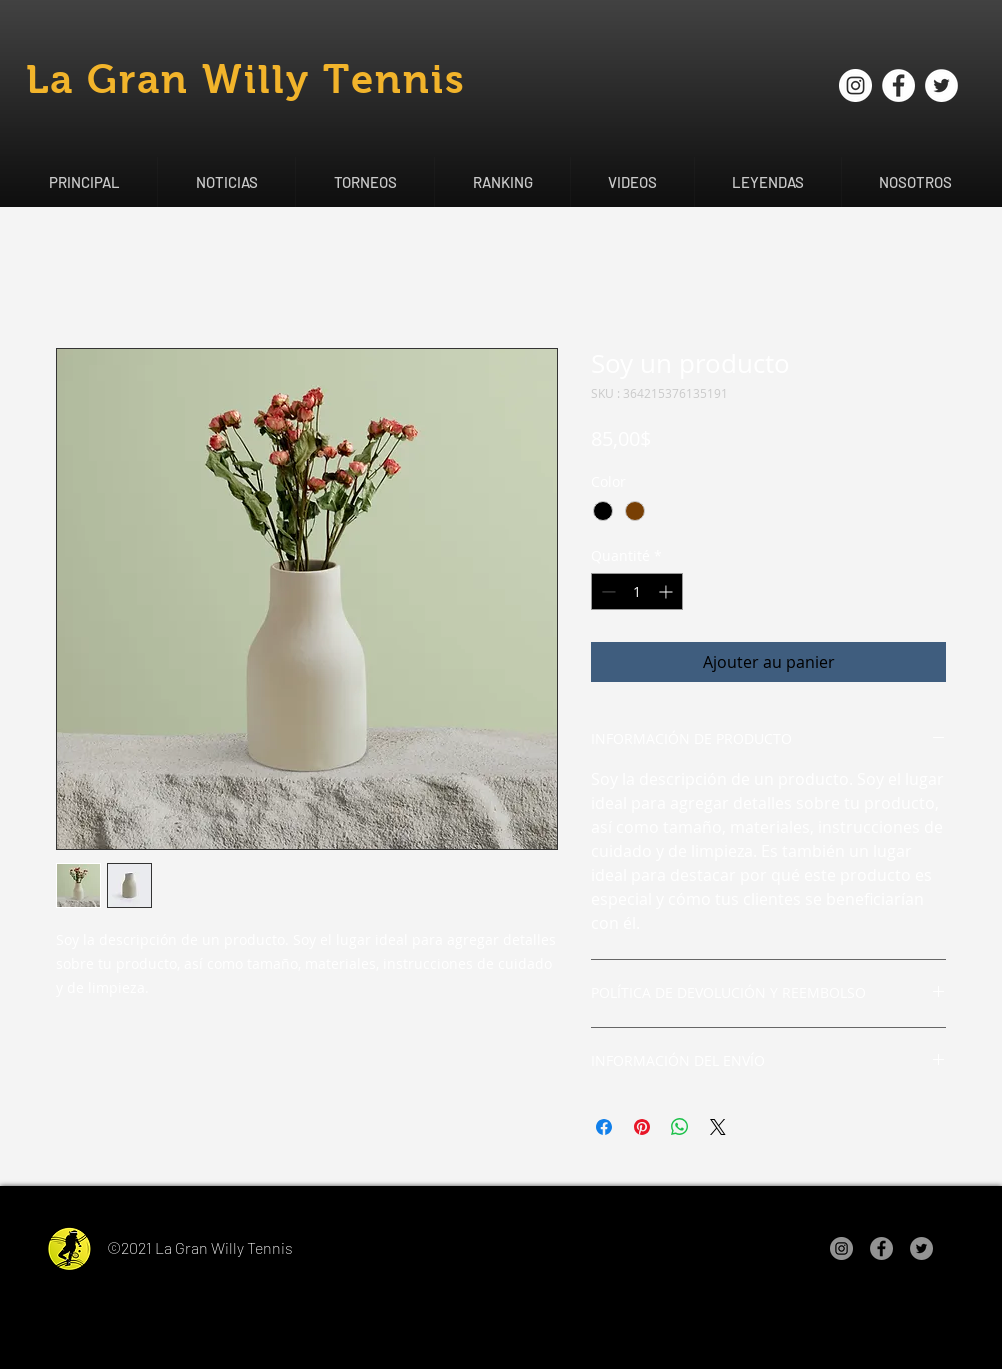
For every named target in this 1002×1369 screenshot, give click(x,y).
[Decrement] (606, 591)
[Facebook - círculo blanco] (898, 85)
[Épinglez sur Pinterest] (642, 1127)
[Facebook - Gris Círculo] (881, 1248)
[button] (226, 182)
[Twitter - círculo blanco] (941, 85)
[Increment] (667, 591)
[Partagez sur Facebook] (604, 1127)
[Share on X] (718, 1127)
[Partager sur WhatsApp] (680, 1127)
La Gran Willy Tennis (246, 79)
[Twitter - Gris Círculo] (921, 1248)
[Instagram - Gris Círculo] (841, 1248)
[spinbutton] (637, 591)
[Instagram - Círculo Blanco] (855, 85)
